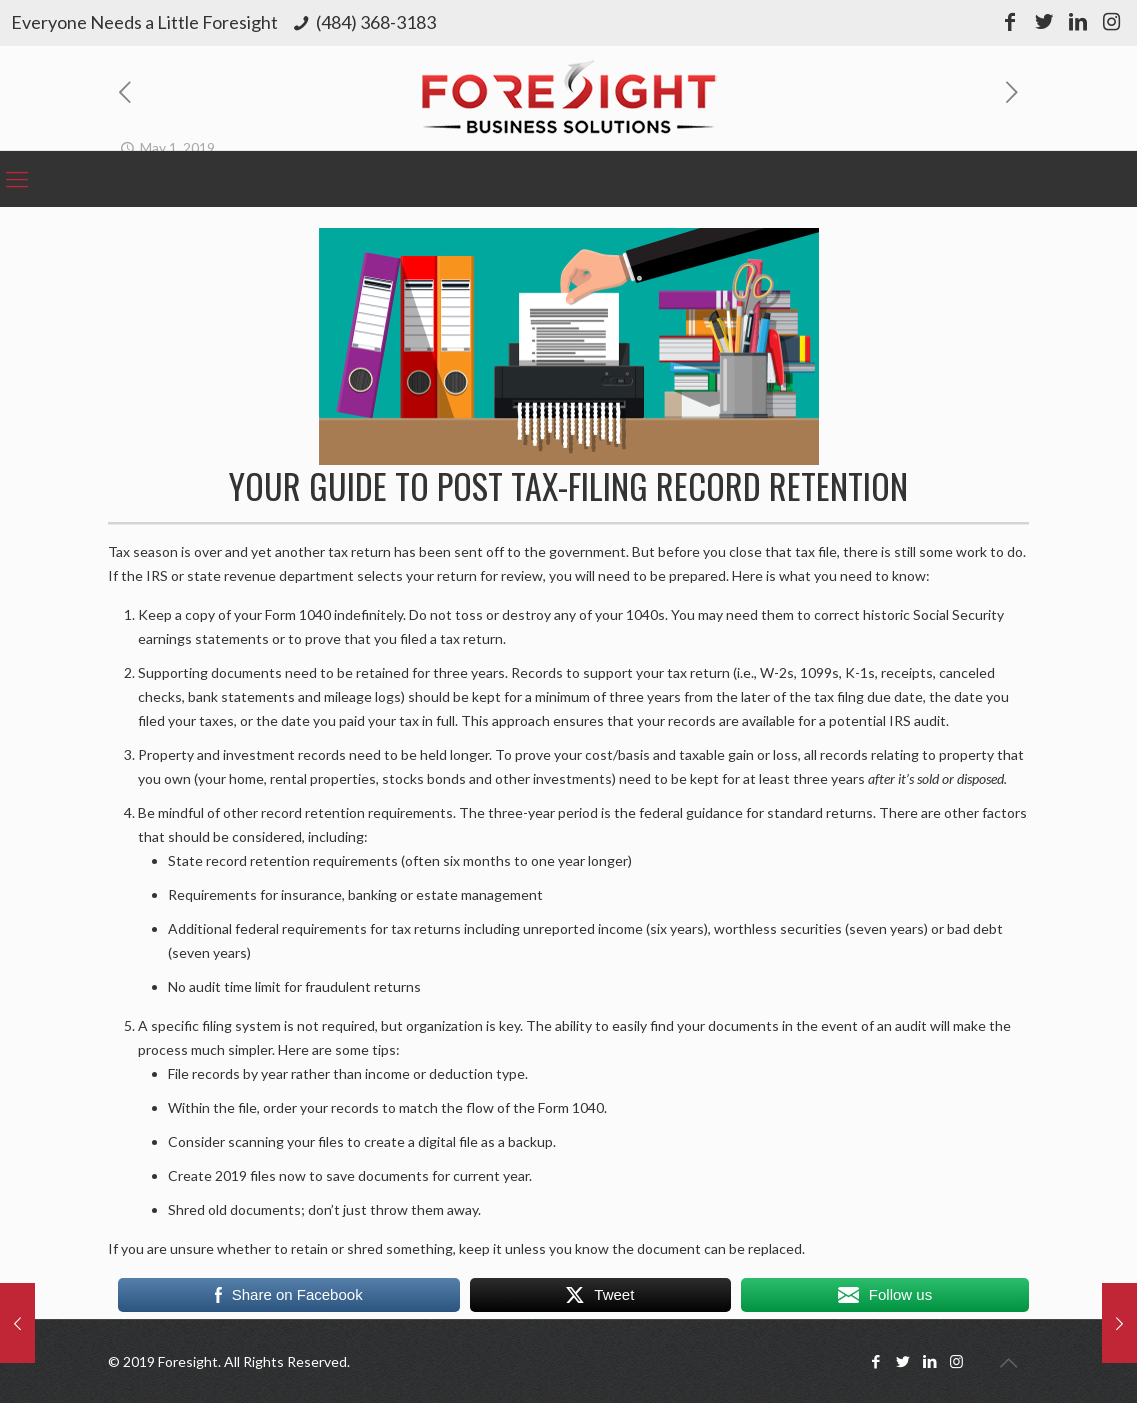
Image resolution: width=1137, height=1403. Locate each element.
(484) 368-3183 (376, 22)
